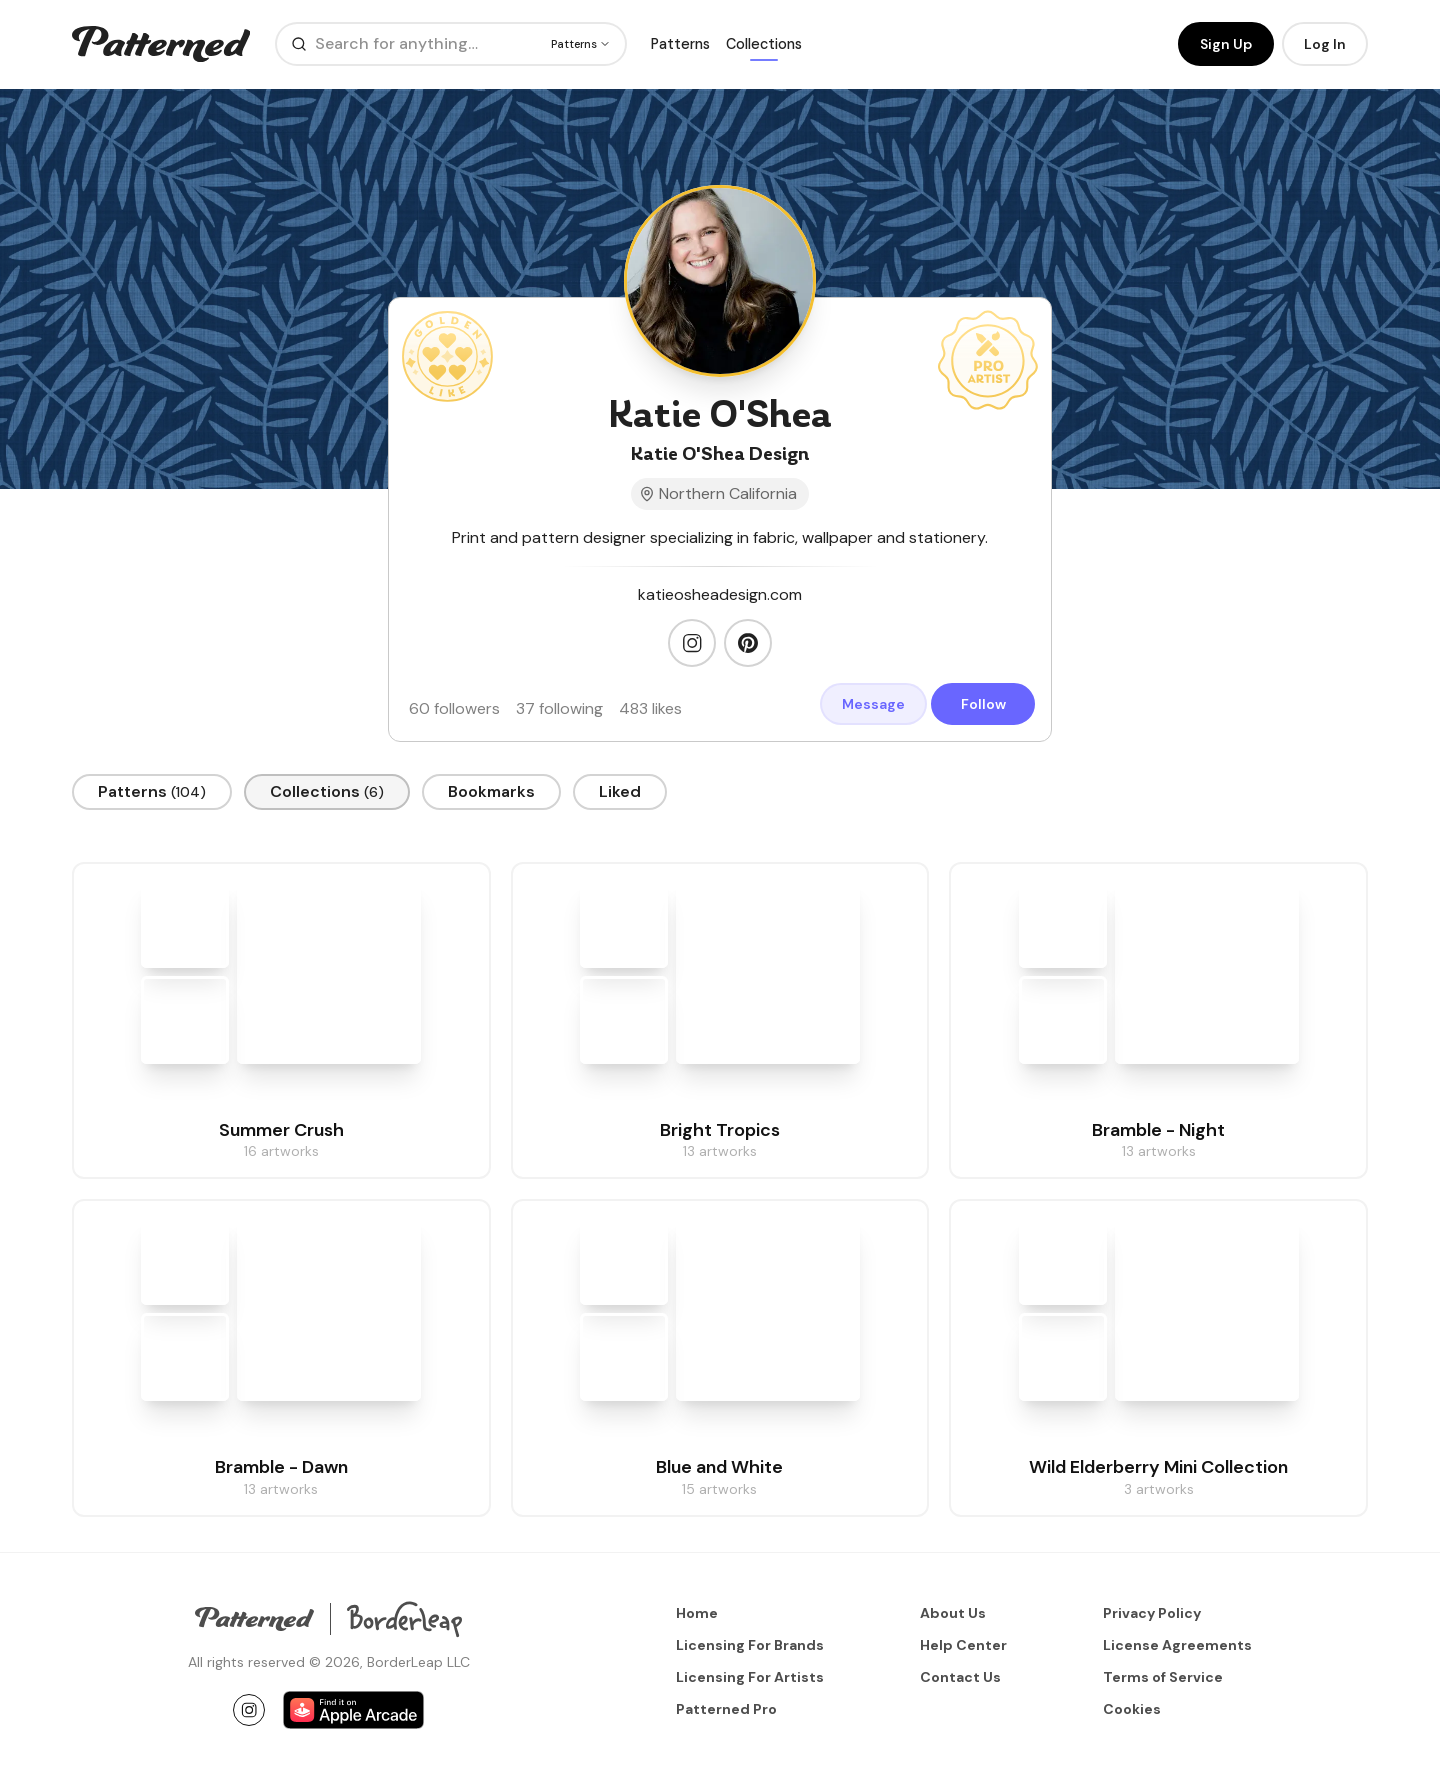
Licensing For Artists (750, 1677)
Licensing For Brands (750, 1645)
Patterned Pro (726, 1709)
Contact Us (960, 1677)
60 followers (454, 711)
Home (697, 1613)
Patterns (680, 45)
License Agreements (1177, 1645)
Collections (764, 45)
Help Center (963, 1645)
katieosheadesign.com (720, 598)
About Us (953, 1613)
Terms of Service (1163, 1677)
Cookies (1132, 1709)
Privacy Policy (1152, 1613)
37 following (559, 711)
